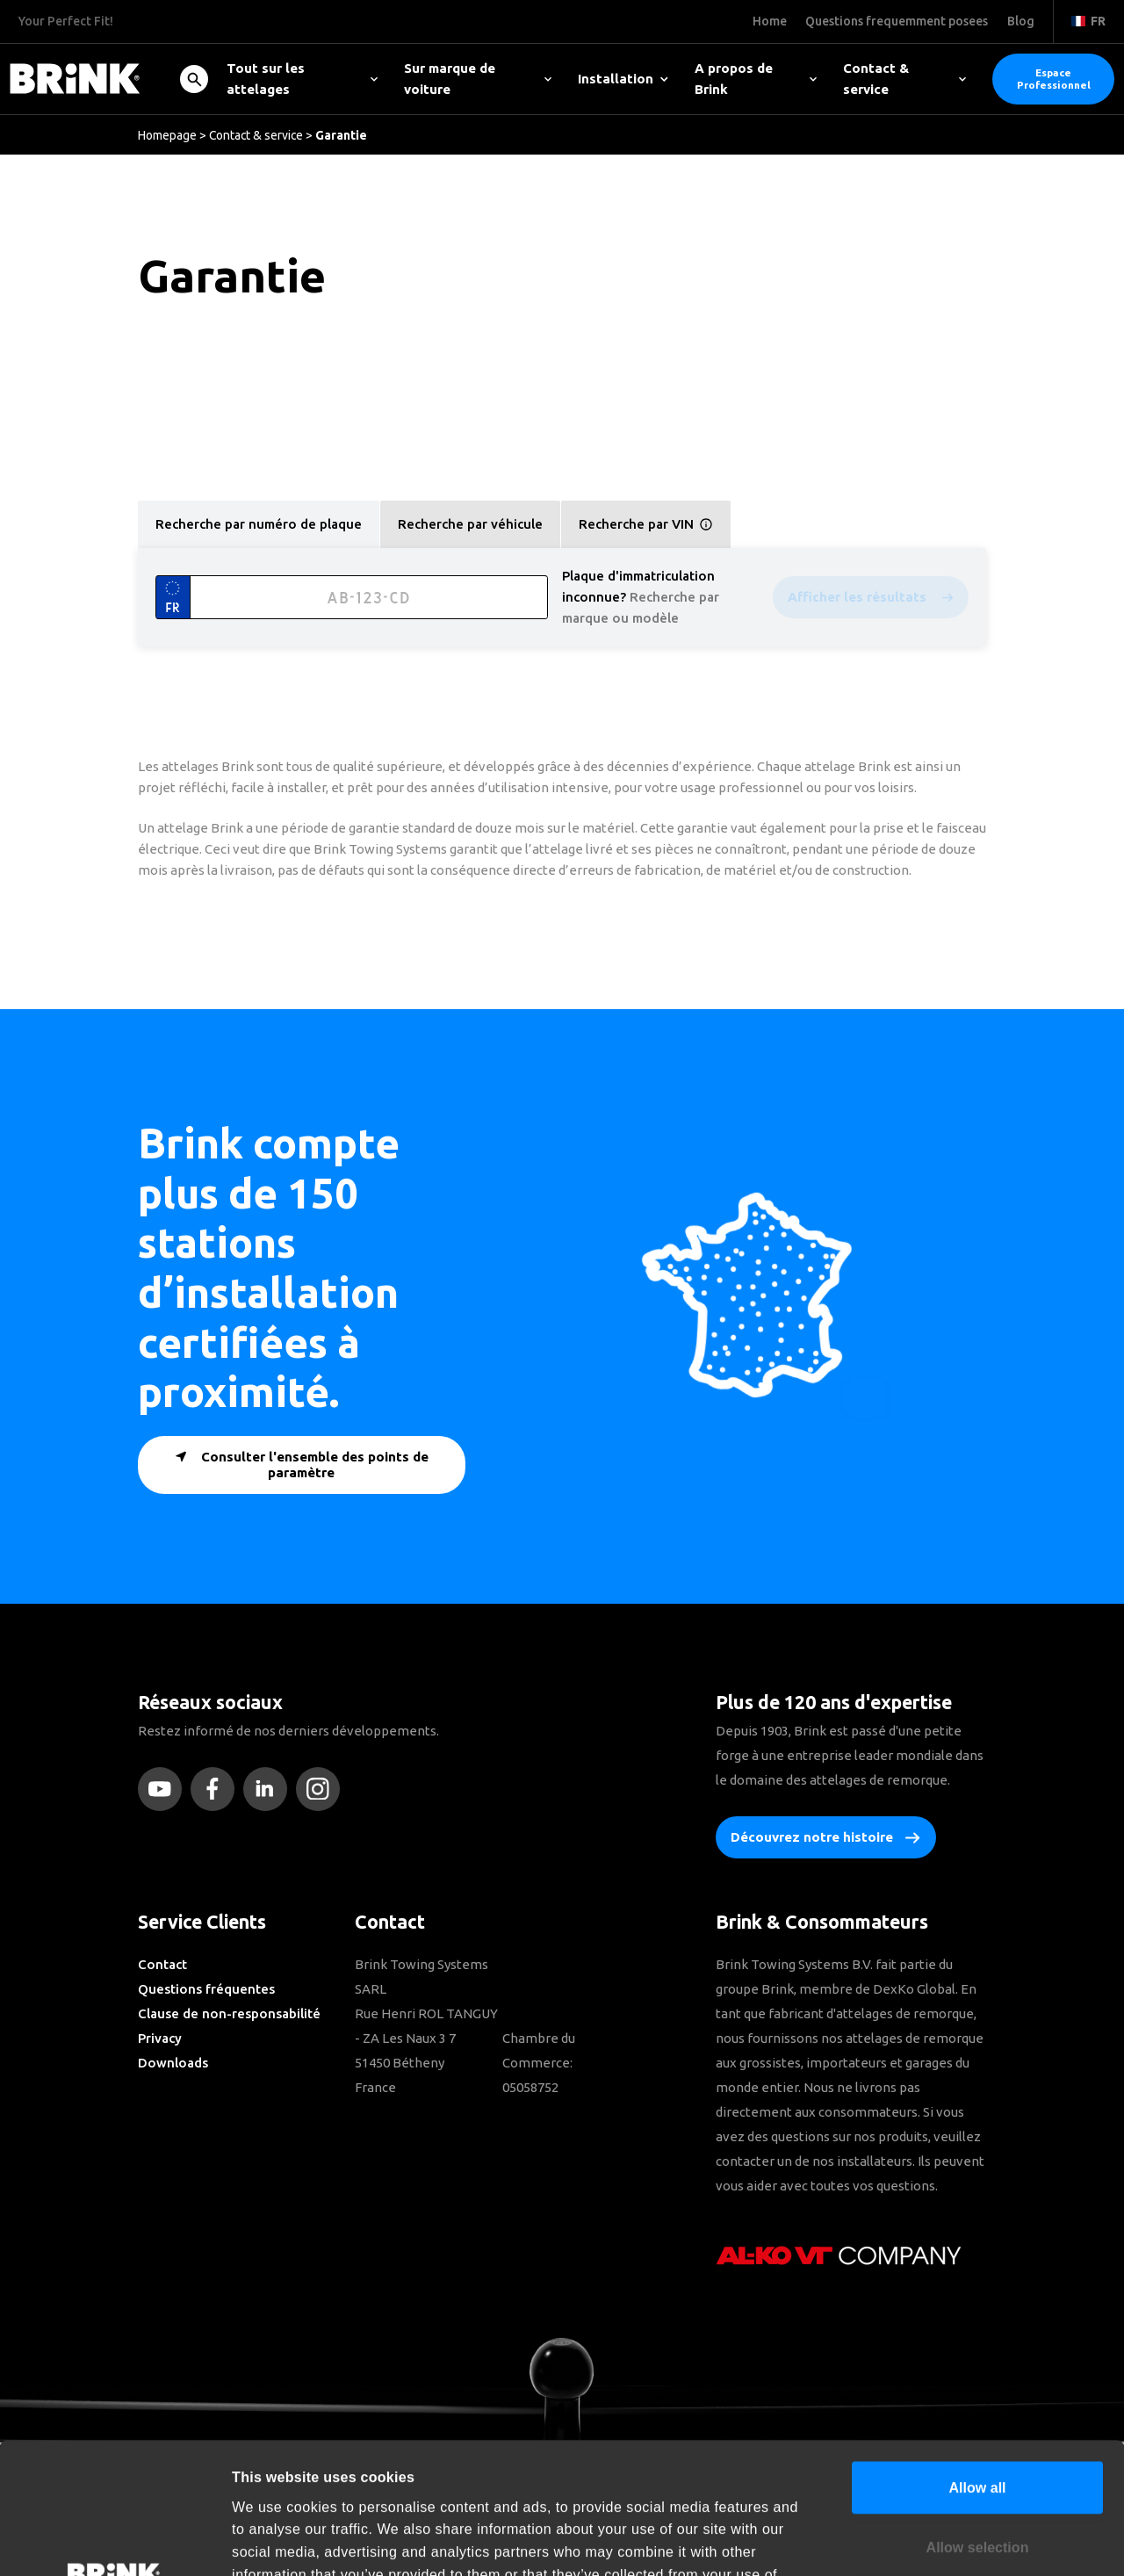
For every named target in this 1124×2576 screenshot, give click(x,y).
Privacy (160, 2038)
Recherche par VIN (646, 524)
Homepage (167, 135)
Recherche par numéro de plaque (258, 523)
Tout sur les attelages (302, 79)
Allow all (976, 2357)
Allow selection (977, 2417)
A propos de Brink (756, 79)
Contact (162, 1964)
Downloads (173, 2062)
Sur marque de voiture (477, 79)
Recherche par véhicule (470, 523)
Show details (957, 2541)
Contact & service (904, 79)
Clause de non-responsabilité (229, 2013)
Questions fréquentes (206, 1988)
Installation (623, 78)
